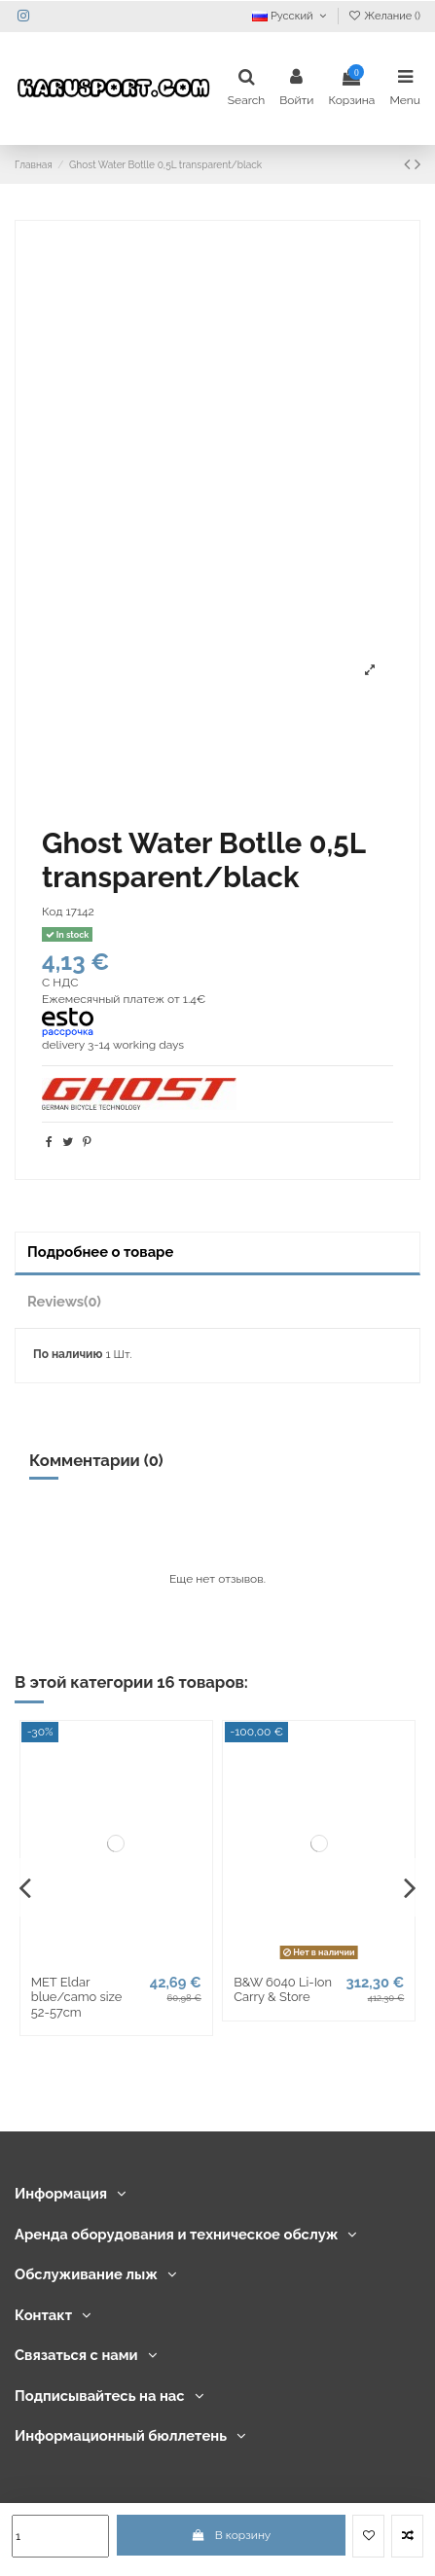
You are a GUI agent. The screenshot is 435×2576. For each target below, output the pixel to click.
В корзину (231, 2535)
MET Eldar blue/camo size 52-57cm (77, 1997)
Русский (291, 16)
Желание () (383, 16)
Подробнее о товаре (100, 1251)
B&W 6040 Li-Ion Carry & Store (283, 1990)
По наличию (67, 1354)
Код (52, 911)
